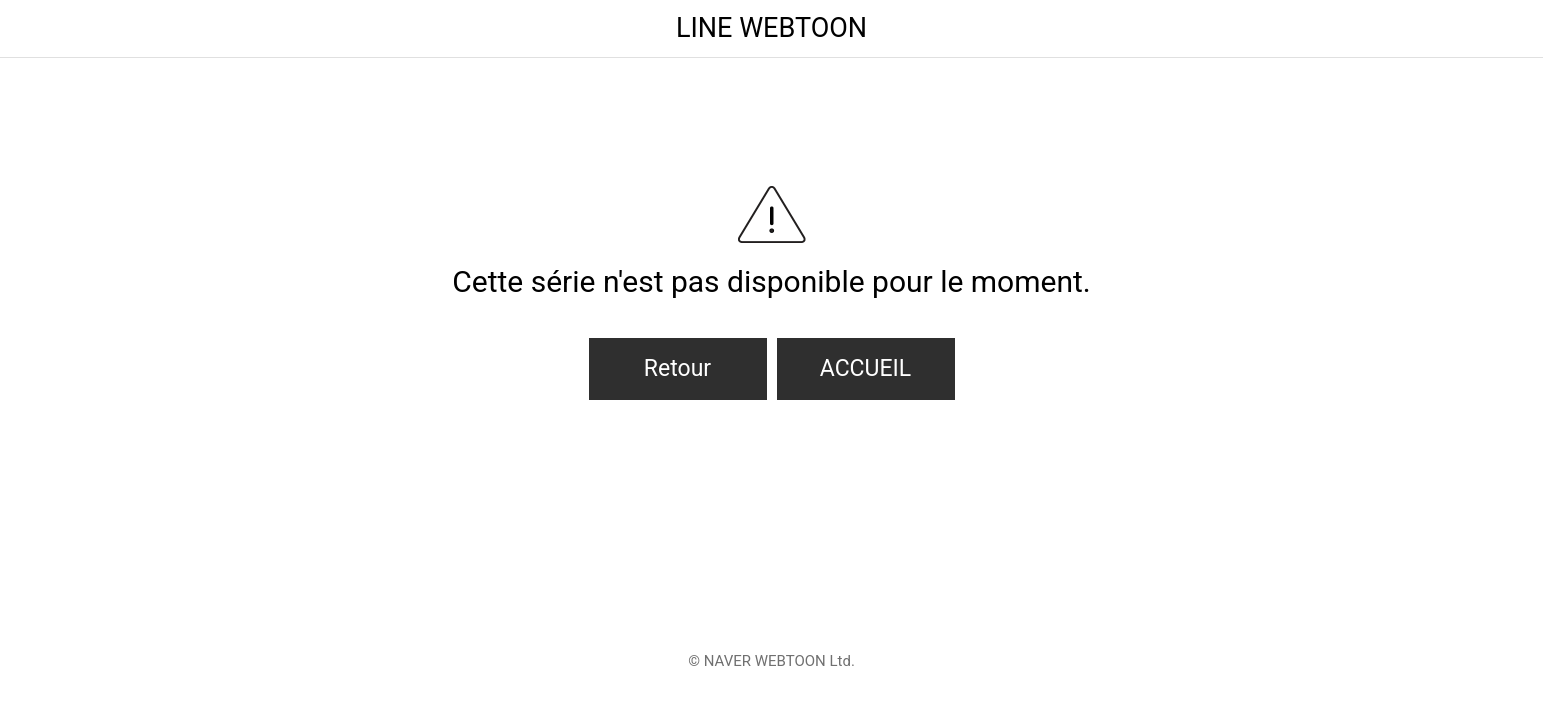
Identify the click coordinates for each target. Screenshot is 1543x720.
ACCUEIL (865, 368)
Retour (677, 368)
